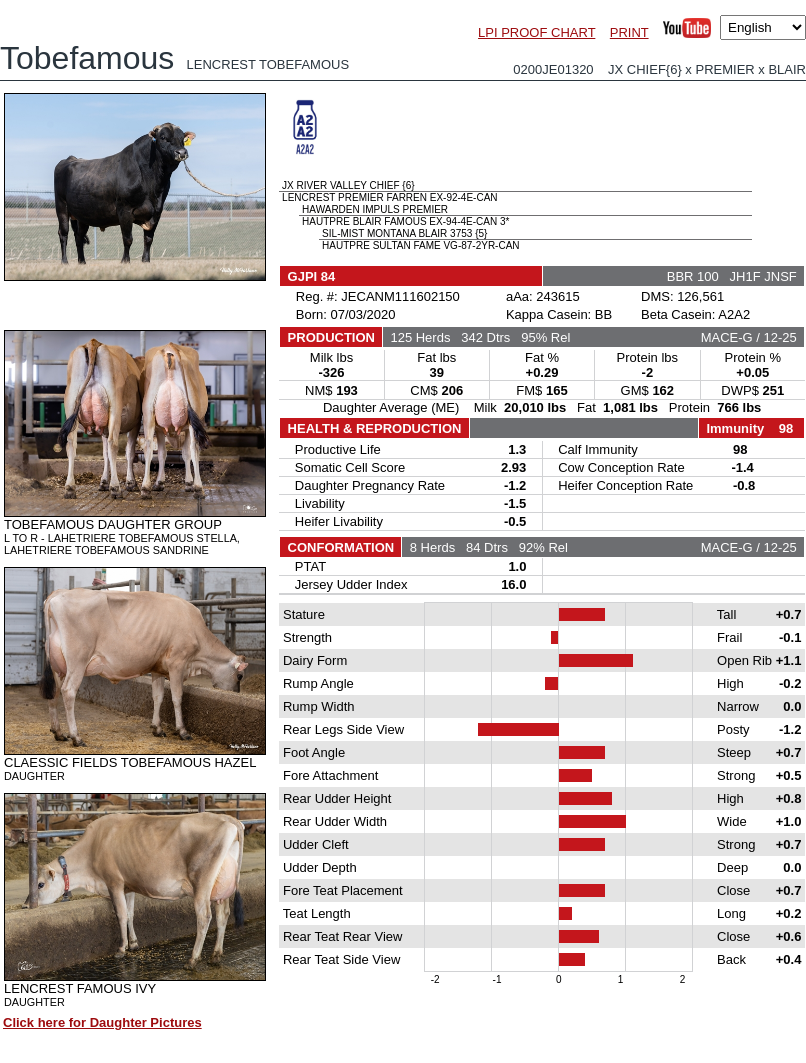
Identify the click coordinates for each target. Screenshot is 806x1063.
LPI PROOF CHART (536, 32)
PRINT (629, 32)
